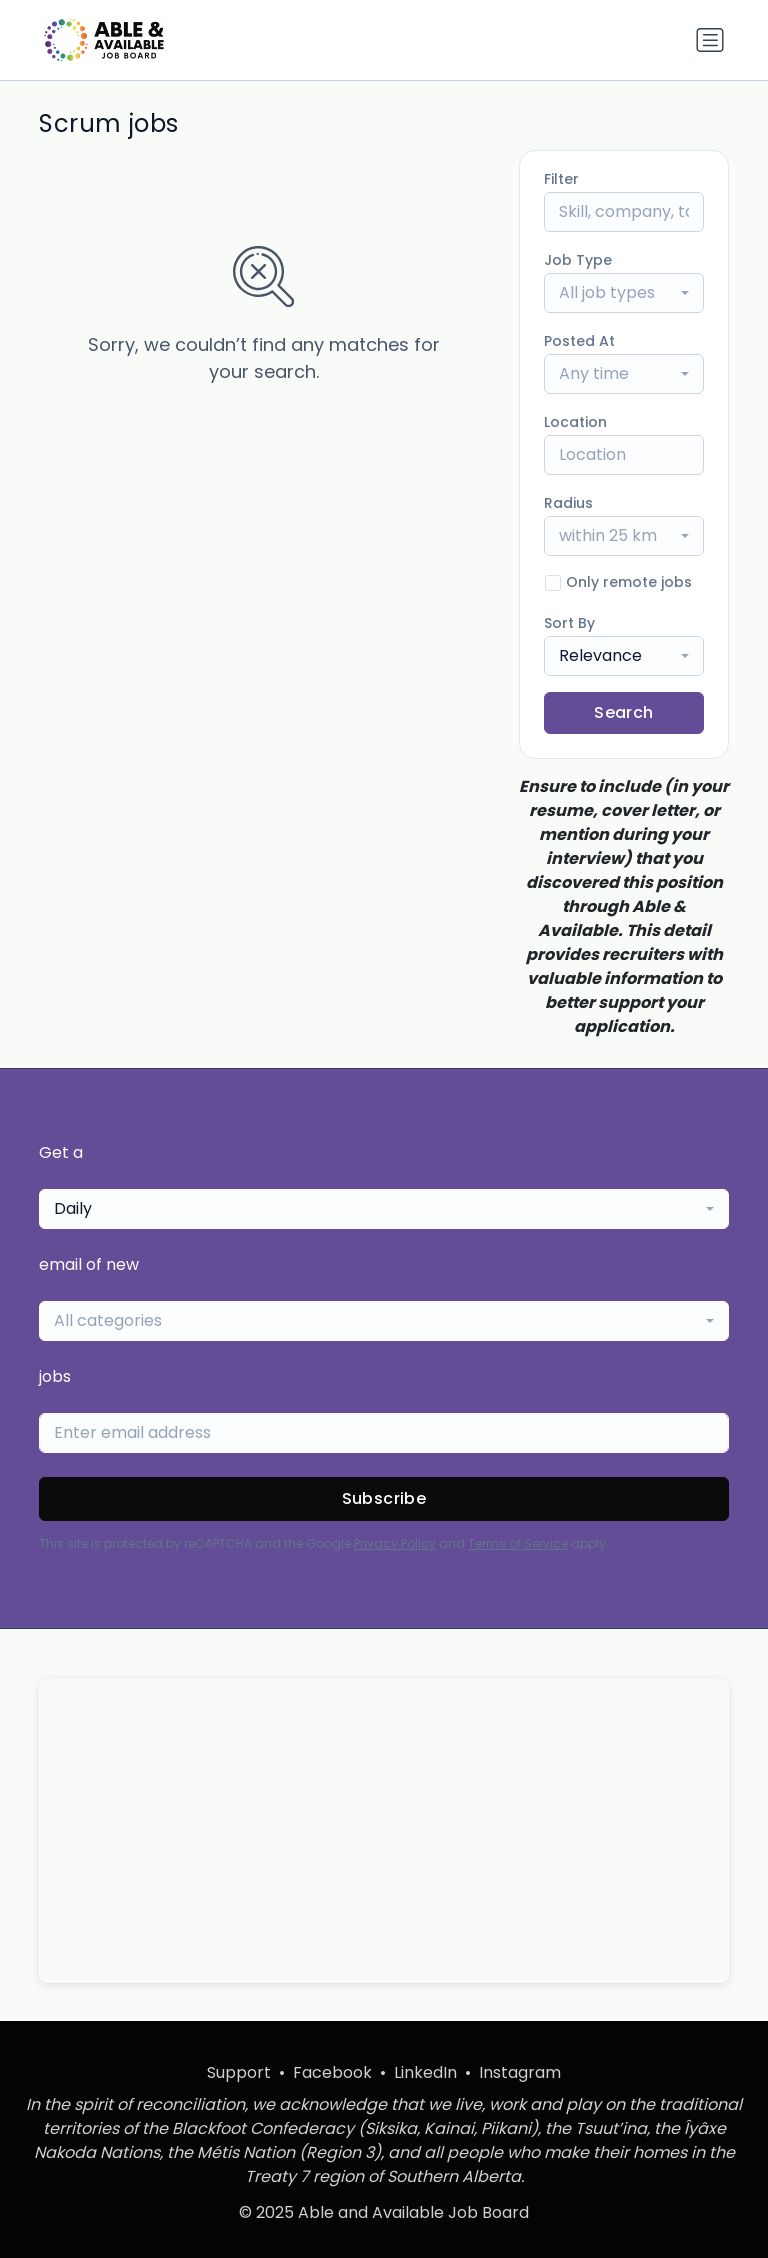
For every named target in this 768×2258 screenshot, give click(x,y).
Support (239, 2072)
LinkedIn (425, 2072)
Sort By (569, 623)
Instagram (520, 2072)
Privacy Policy (395, 1543)
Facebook (332, 2072)
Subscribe (384, 1498)
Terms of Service (518, 1543)
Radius (568, 503)
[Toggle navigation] (710, 40)
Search (623, 712)
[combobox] (624, 293)
